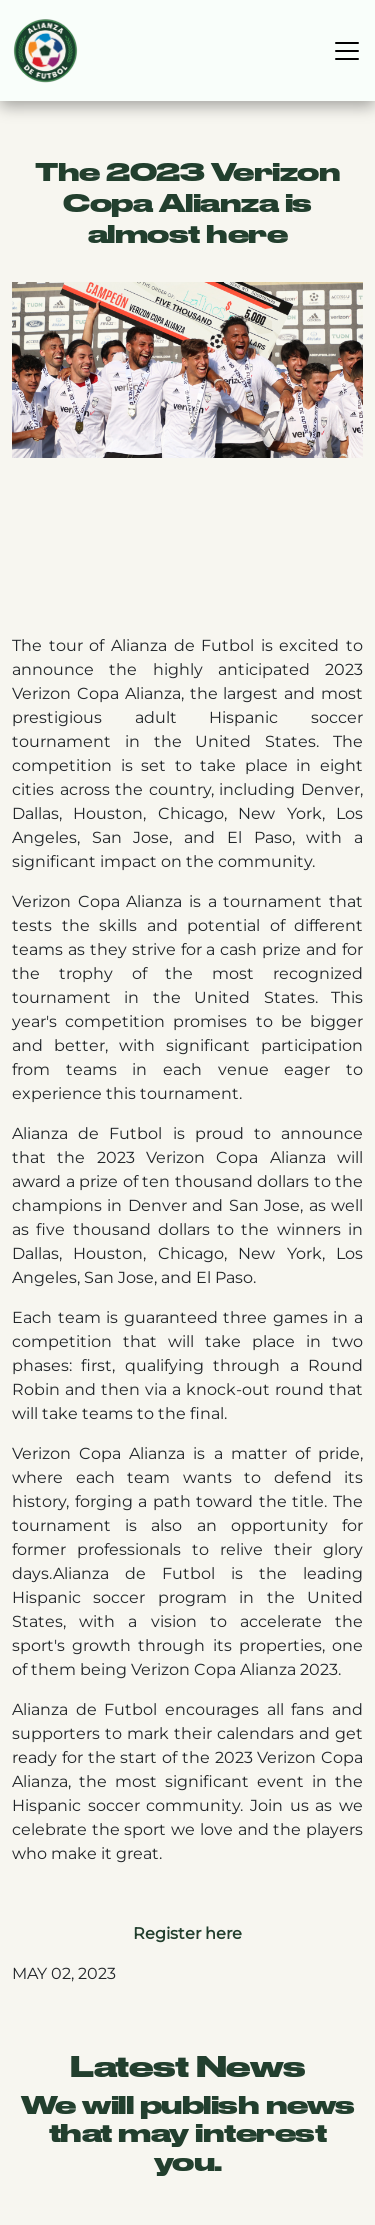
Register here (187, 1933)
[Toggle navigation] (347, 51)
